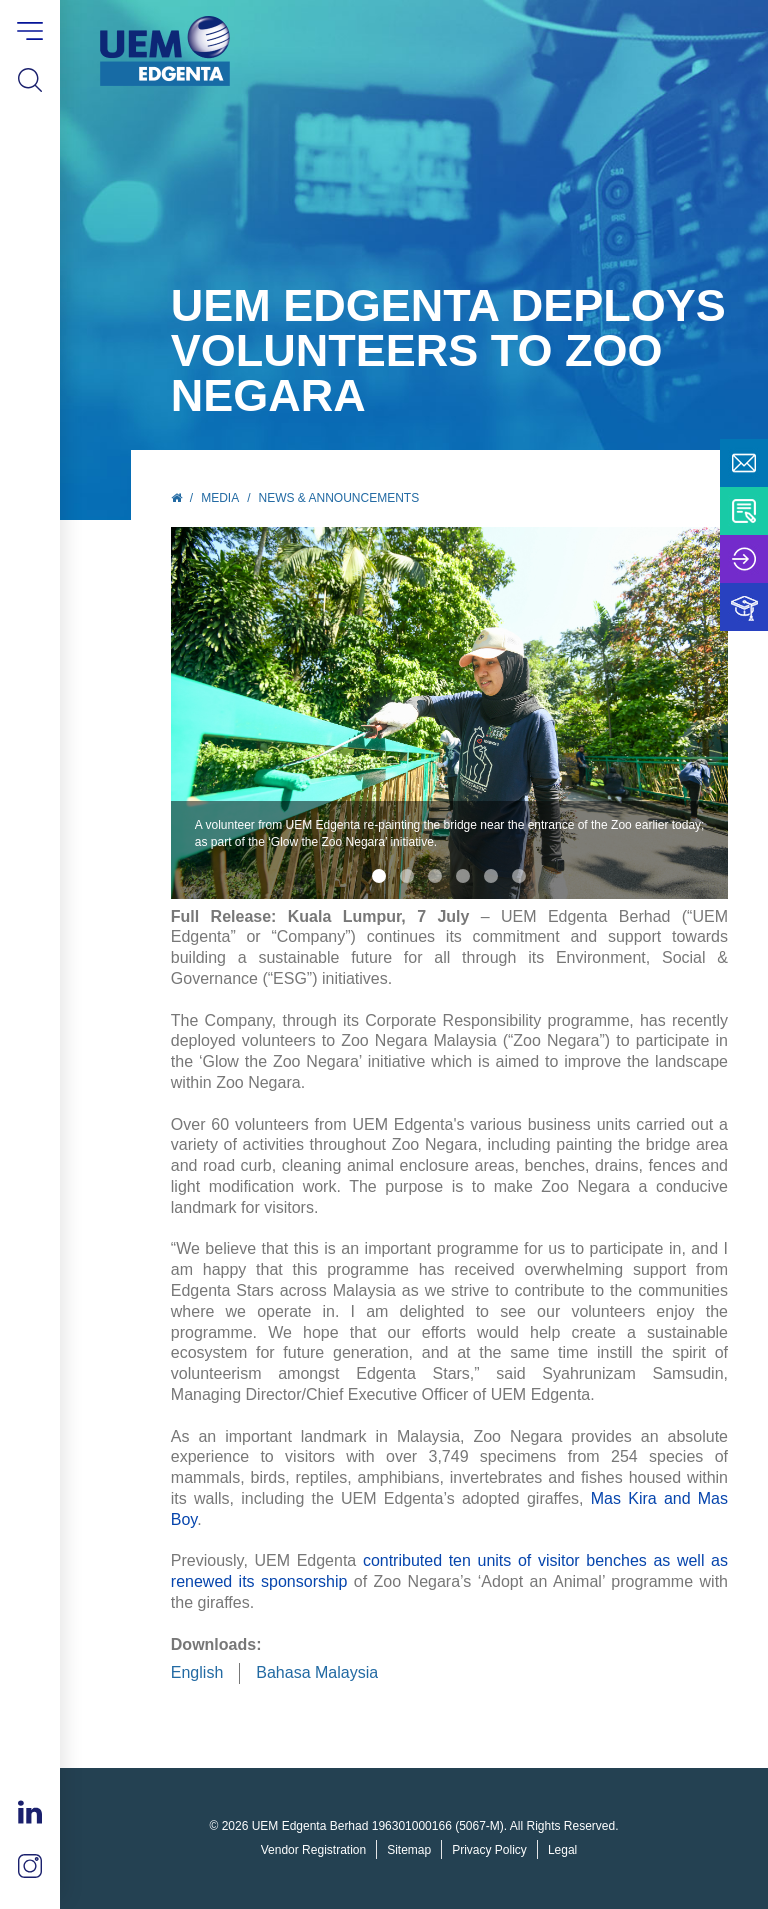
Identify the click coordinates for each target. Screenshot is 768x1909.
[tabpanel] (450, 713)
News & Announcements (339, 498)
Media (220, 498)
